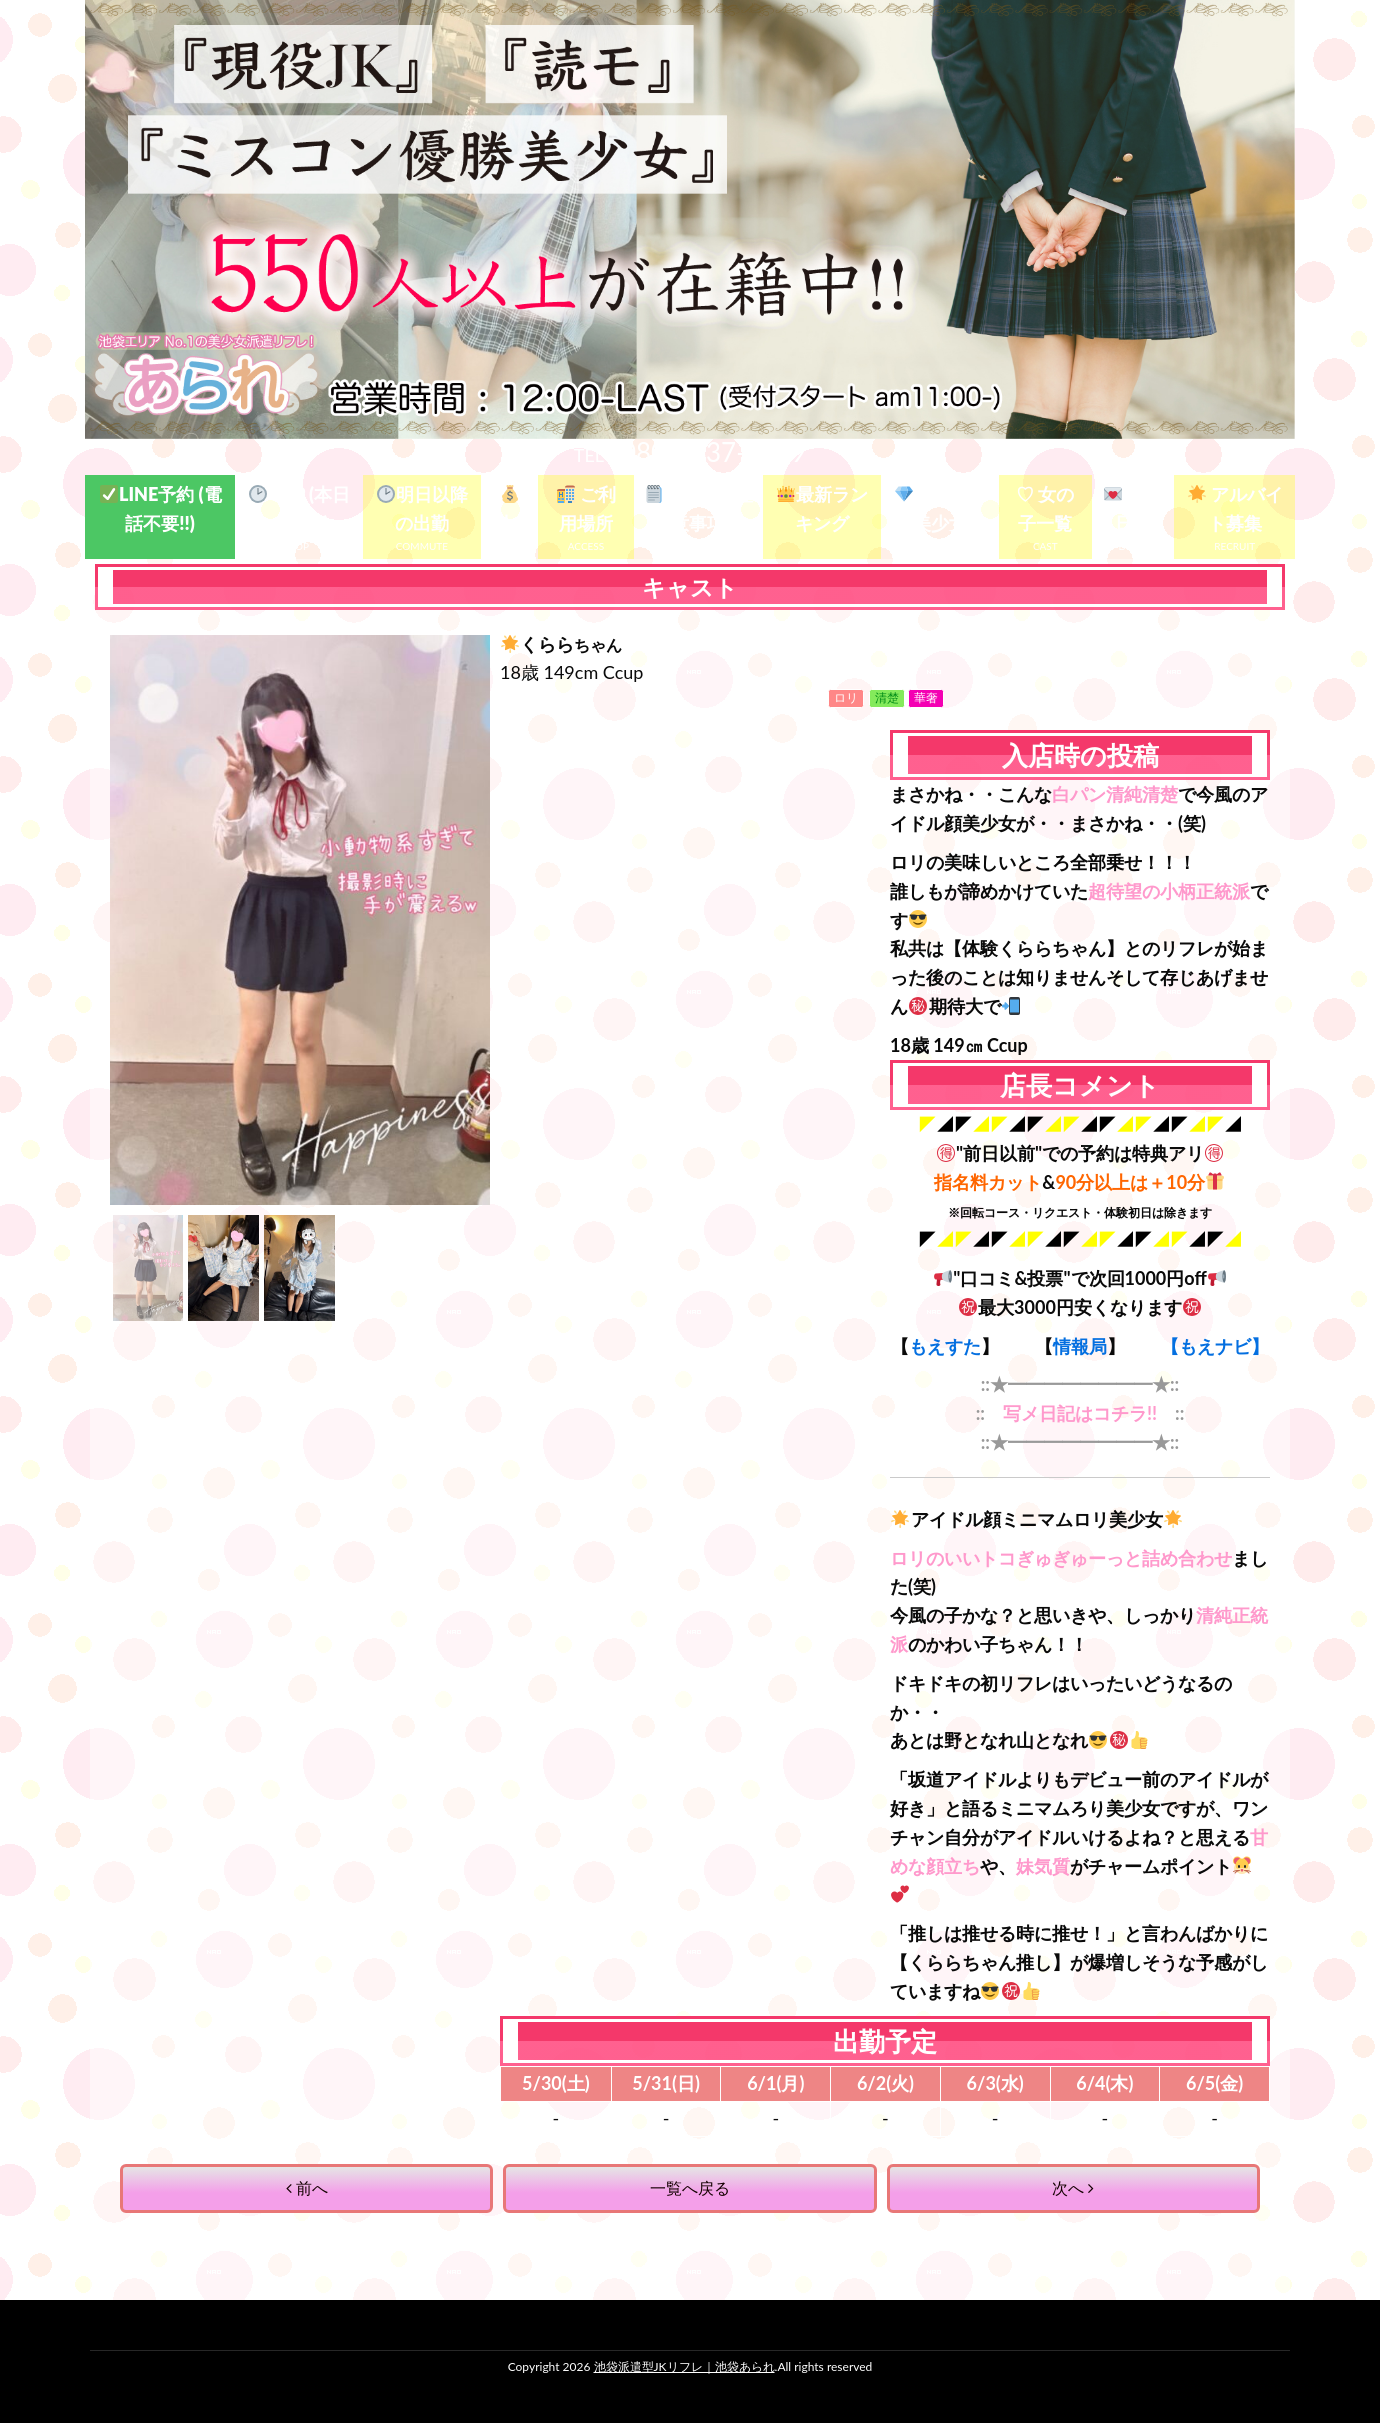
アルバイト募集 (1235, 508)
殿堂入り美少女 (940, 508)
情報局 (1080, 1346)
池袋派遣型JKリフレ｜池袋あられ (684, 2366)
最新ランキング (822, 508)
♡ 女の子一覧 (1045, 508)
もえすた (945, 1346)
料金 (510, 509)
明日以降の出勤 (422, 508)
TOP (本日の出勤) (299, 508)
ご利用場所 (586, 508)
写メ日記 (1133, 508)
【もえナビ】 (1215, 1346)
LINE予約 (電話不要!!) (161, 508)
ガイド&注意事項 (699, 508)
